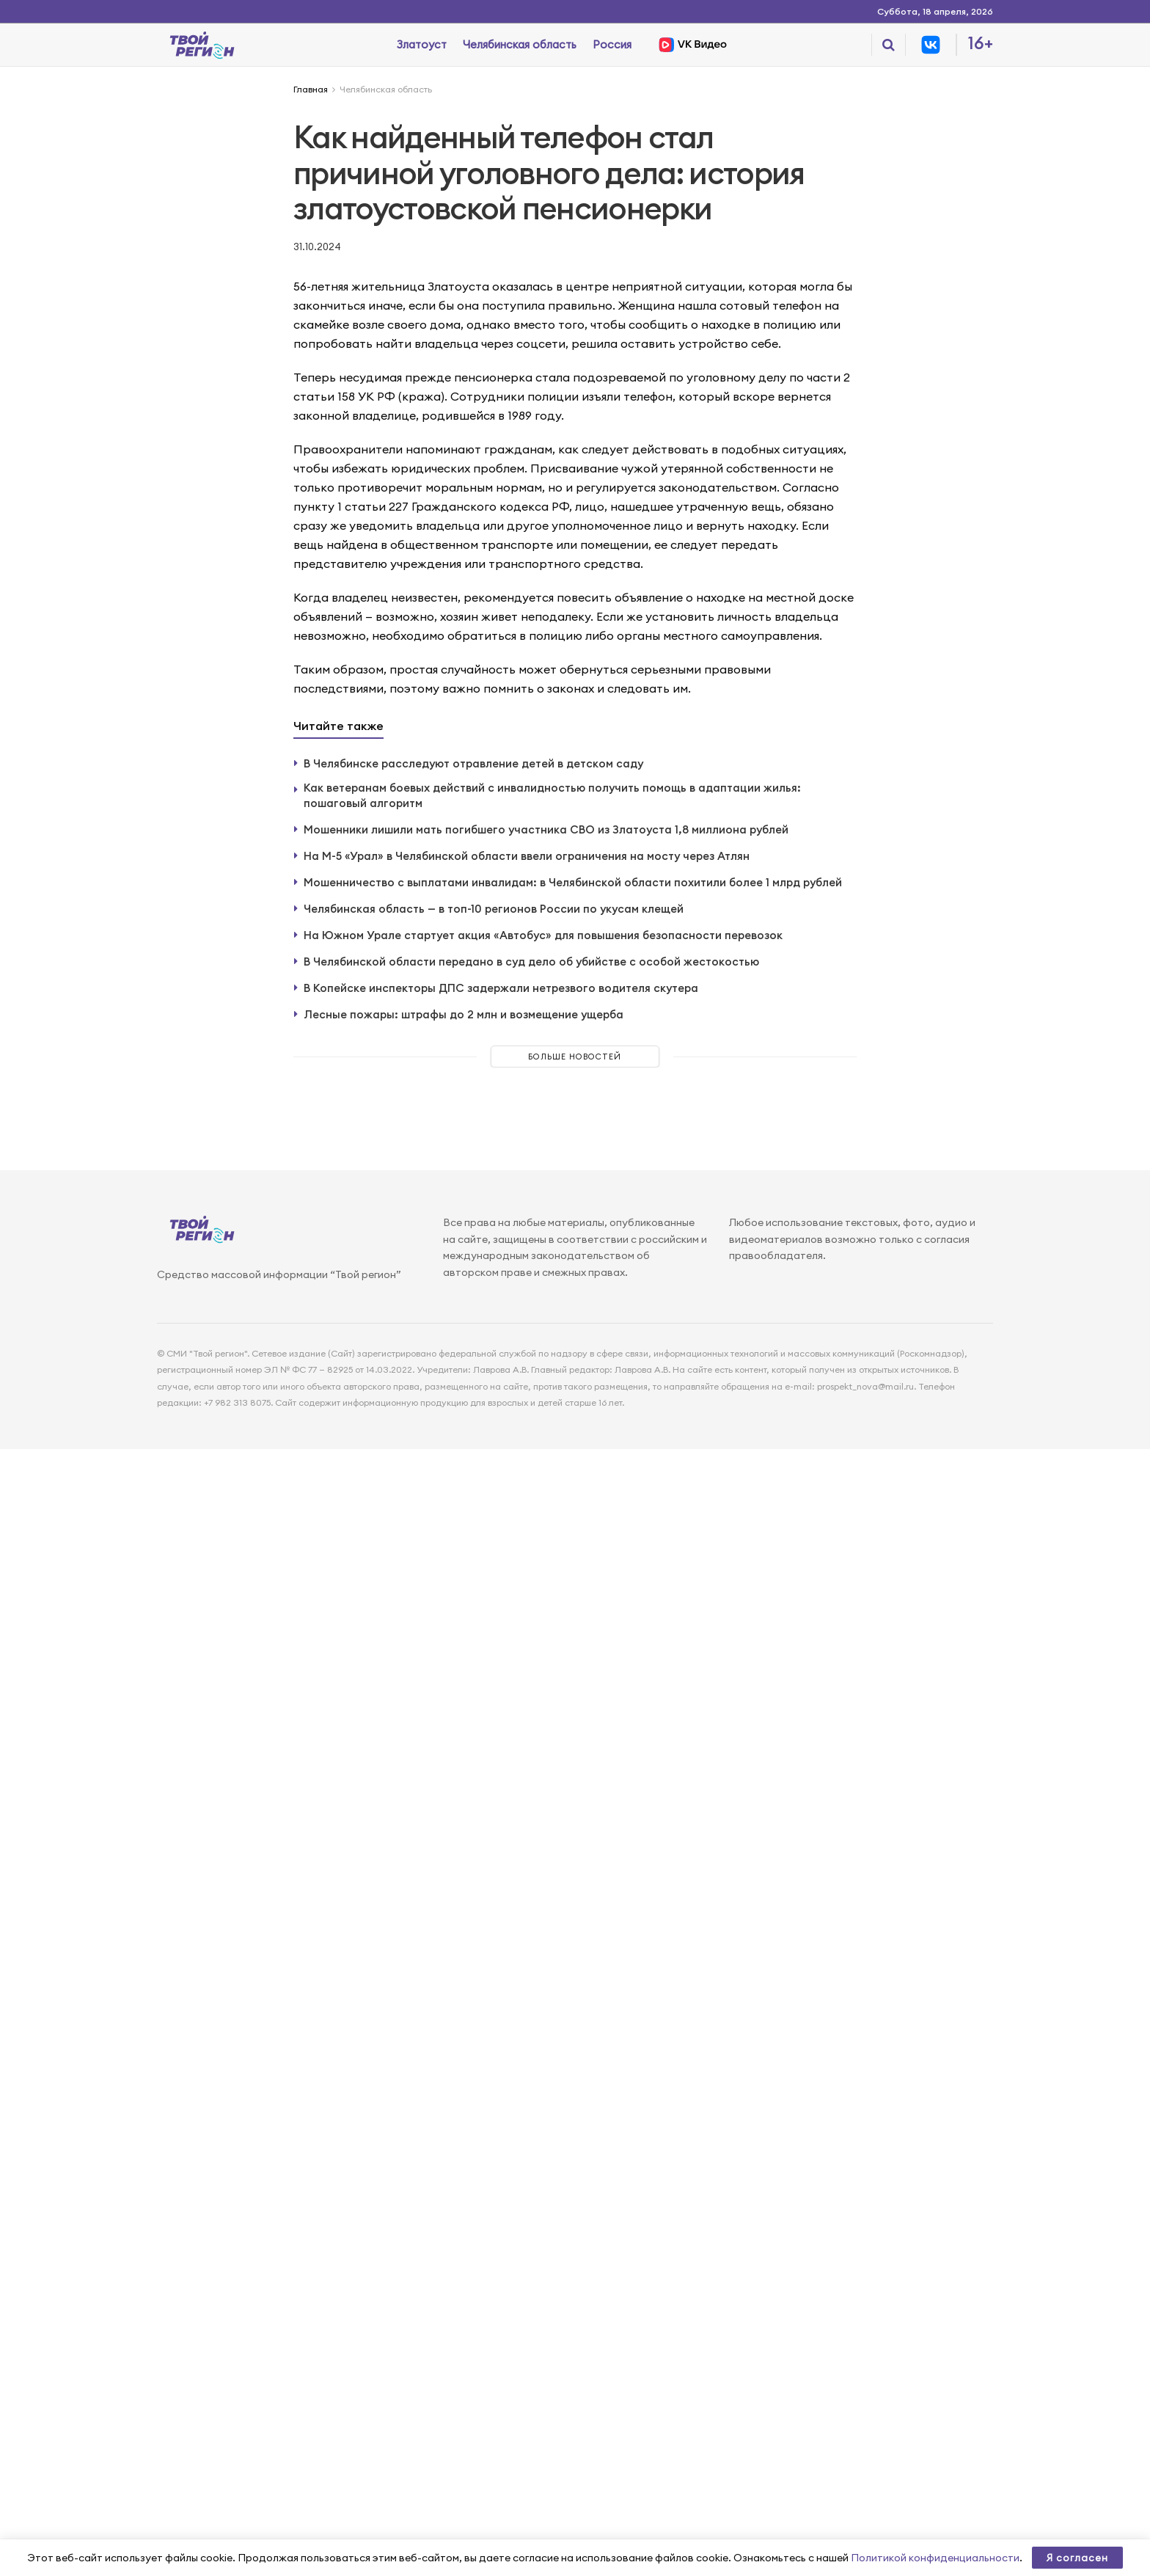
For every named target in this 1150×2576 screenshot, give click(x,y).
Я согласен (1077, 2558)
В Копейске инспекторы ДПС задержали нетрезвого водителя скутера (501, 988)
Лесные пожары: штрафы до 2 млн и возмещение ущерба (463, 1014)
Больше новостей (574, 1056)
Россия (612, 44)
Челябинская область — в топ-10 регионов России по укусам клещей (494, 909)
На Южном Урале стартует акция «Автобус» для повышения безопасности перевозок (543, 935)
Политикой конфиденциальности (935, 2557)
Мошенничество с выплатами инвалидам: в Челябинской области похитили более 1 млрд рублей (573, 882)
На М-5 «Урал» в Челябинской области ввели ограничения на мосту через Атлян (527, 856)
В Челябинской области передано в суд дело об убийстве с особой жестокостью (531, 961)
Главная (310, 89)
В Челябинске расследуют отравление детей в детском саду (473, 763)
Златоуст (422, 44)
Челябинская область (519, 44)
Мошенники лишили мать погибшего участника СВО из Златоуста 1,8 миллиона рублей (546, 829)
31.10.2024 (317, 246)
